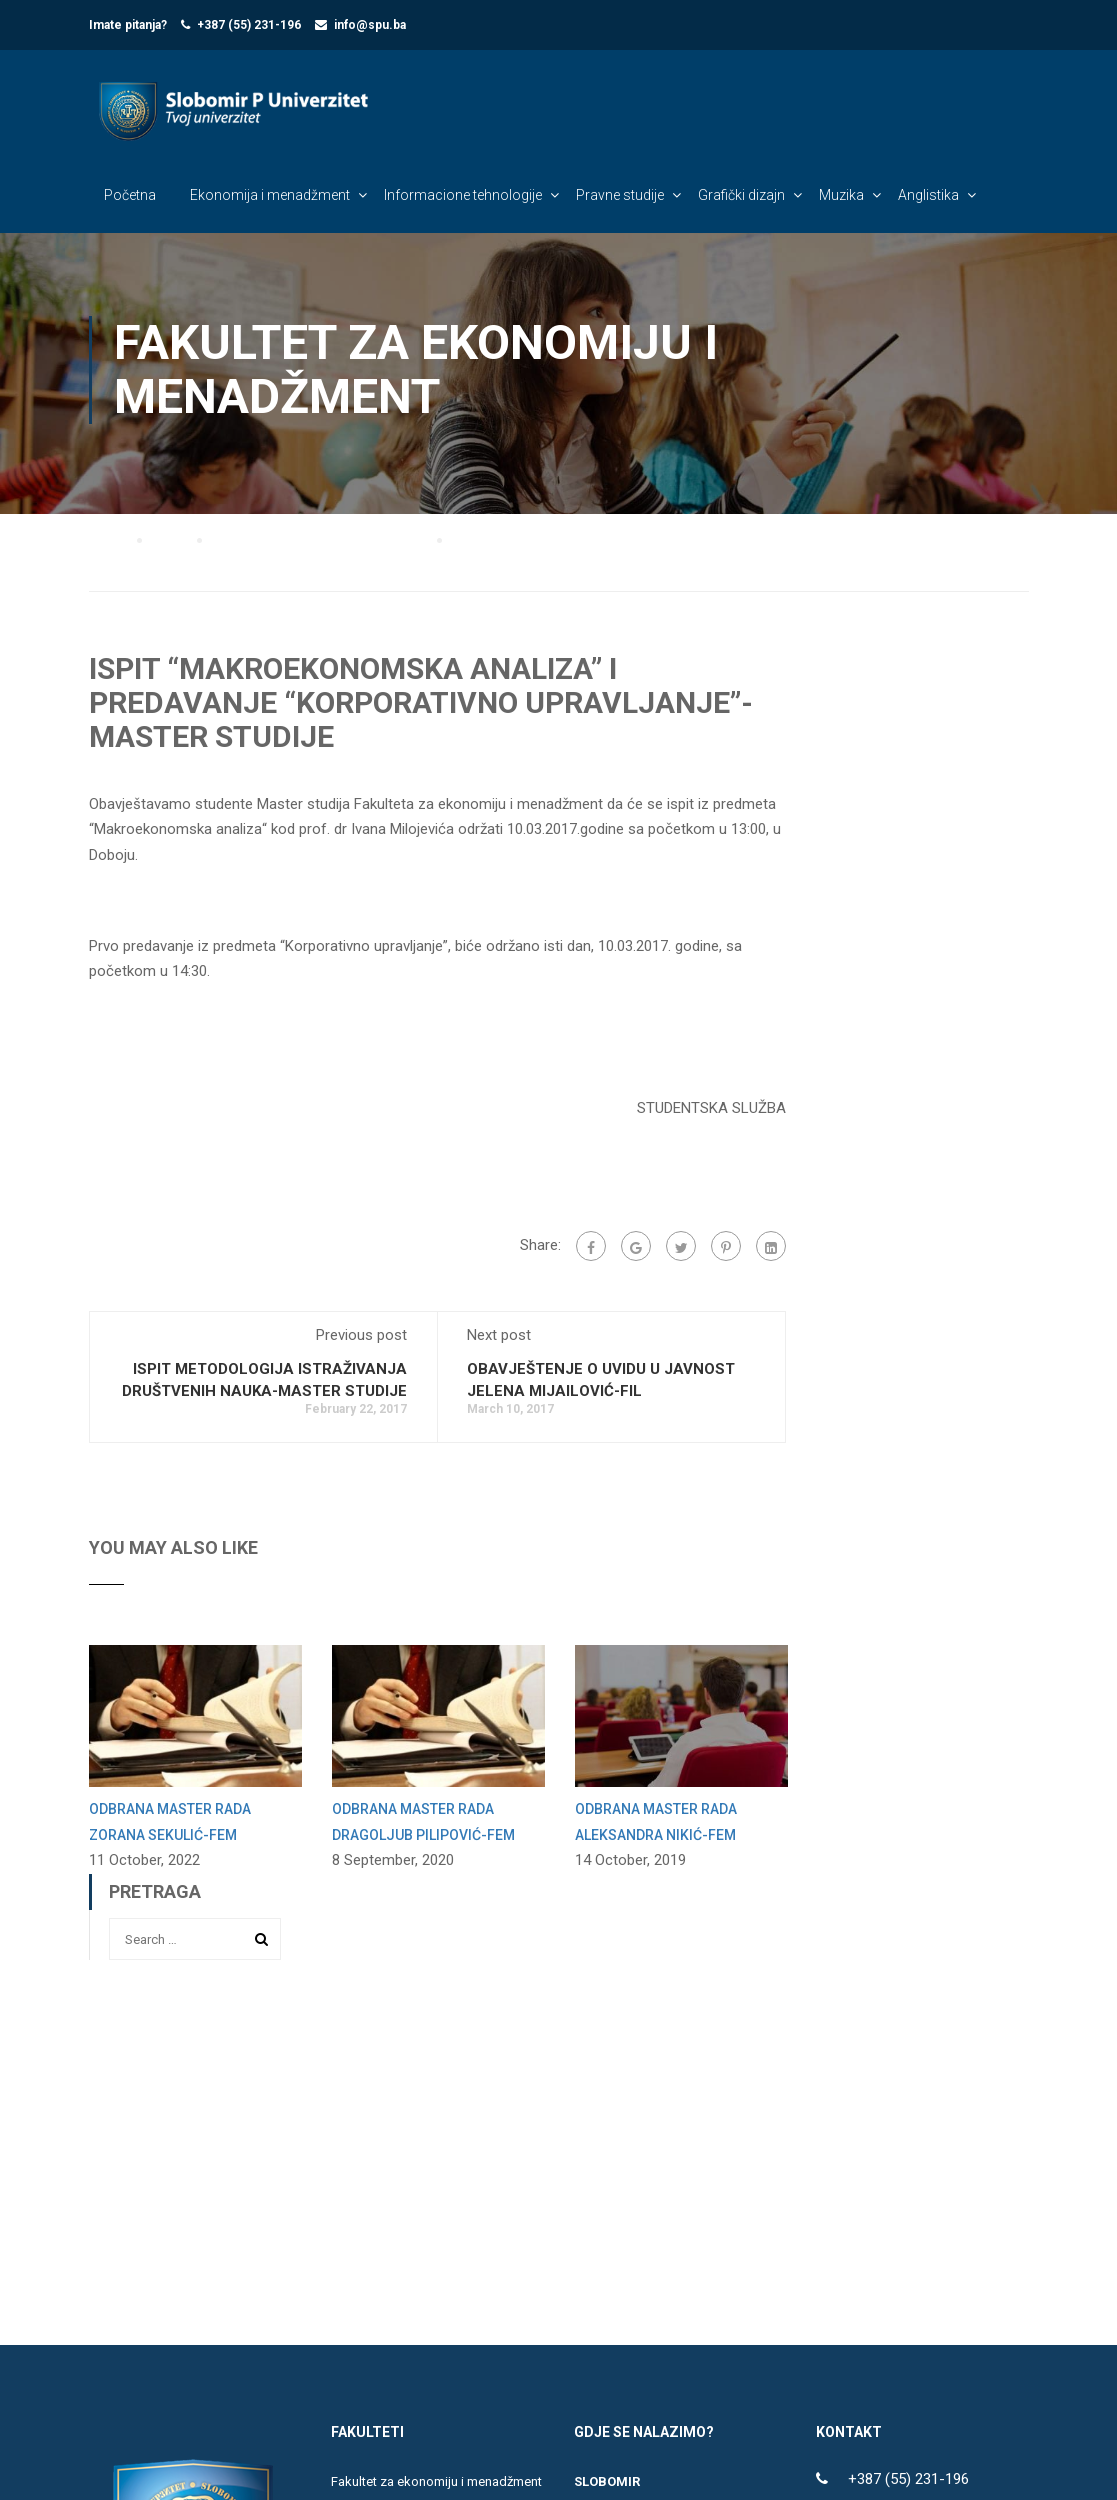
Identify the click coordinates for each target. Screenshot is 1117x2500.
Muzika (841, 196)
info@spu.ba (370, 25)
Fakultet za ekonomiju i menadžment (436, 2489)
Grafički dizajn (741, 196)
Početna (130, 196)
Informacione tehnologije (463, 196)
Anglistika (928, 196)
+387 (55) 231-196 (249, 25)
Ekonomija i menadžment (270, 196)
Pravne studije (620, 196)
